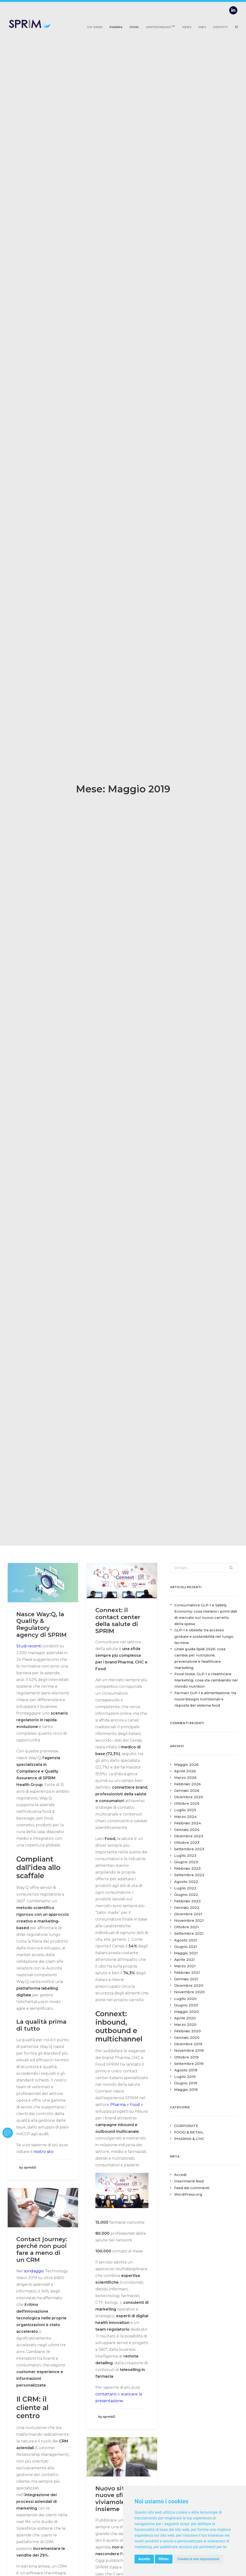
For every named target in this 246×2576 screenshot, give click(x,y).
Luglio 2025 (185, 1810)
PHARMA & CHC (189, 2139)
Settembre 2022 (189, 1875)
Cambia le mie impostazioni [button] (198, 2559)
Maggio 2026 (186, 1765)
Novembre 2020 (189, 1992)
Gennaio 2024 (186, 1829)
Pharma (116, 27)
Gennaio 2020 (186, 2037)
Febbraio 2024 (187, 1823)
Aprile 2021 (184, 1959)
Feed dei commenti (191, 2188)
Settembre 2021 (188, 1933)
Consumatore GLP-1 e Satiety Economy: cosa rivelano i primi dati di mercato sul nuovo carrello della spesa (205, 1614)
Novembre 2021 (189, 1920)
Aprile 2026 (185, 1771)
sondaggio (34, 2271)
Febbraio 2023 (187, 1868)
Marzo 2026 (185, 1777)
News (186, 27)
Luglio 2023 (185, 1855)
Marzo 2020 (185, 2024)
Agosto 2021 (185, 1940)
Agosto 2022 (186, 1882)
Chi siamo (94, 27)
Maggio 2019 (186, 2089)
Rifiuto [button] (164, 2559)
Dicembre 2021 (188, 1914)
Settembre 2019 (188, 2064)
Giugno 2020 (186, 2005)
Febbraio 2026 (187, 1784)
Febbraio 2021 (187, 1972)
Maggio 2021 (186, 1953)
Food (134, 27)
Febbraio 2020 (187, 2031)
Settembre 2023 (189, 1849)
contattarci (106, 2394)
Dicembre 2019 (188, 2044)
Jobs (202, 27)
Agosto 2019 (185, 2070)
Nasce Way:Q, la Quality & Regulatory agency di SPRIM (41, 1624)
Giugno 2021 (185, 1947)
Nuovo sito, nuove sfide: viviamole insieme (113, 2498)
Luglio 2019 (185, 2077)
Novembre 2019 (189, 2050)
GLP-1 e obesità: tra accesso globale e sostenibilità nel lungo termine (203, 1636)
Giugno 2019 (185, 2083)
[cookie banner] (7, 2133)
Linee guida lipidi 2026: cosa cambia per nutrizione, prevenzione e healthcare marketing (199, 1658)
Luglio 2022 (185, 1888)
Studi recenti (28, 1646)
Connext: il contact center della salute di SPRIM (117, 1620)
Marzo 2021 (185, 1966)
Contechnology (160, 27)
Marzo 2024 (185, 1817)
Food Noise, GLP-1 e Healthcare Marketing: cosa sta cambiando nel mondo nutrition (206, 1680)
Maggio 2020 (186, 2012)
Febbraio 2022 (187, 1901)
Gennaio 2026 (186, 1790)
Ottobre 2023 (186, 1842)
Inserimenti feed (189, 2181)
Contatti (220, 27)
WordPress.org (188, 2194)
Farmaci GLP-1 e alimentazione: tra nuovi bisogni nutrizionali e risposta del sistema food (205, 1699)
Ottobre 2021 (186, 1927)
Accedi (180, 2175)
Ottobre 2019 (186, 2057)
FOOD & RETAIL (188, 2132)
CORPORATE (186, 2126)
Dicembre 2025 (188, 1797)
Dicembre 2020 (188, 1985)
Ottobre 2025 (186, 1803)
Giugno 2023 (186, 1862)
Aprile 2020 (185, 2018)
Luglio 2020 (185, 1999)
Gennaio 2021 (186, 1979)
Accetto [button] (144, 2559)
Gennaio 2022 (186, 1907)
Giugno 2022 (186, 1894)
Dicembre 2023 (188, 1836)
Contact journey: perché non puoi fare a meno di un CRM (41, 2249)
